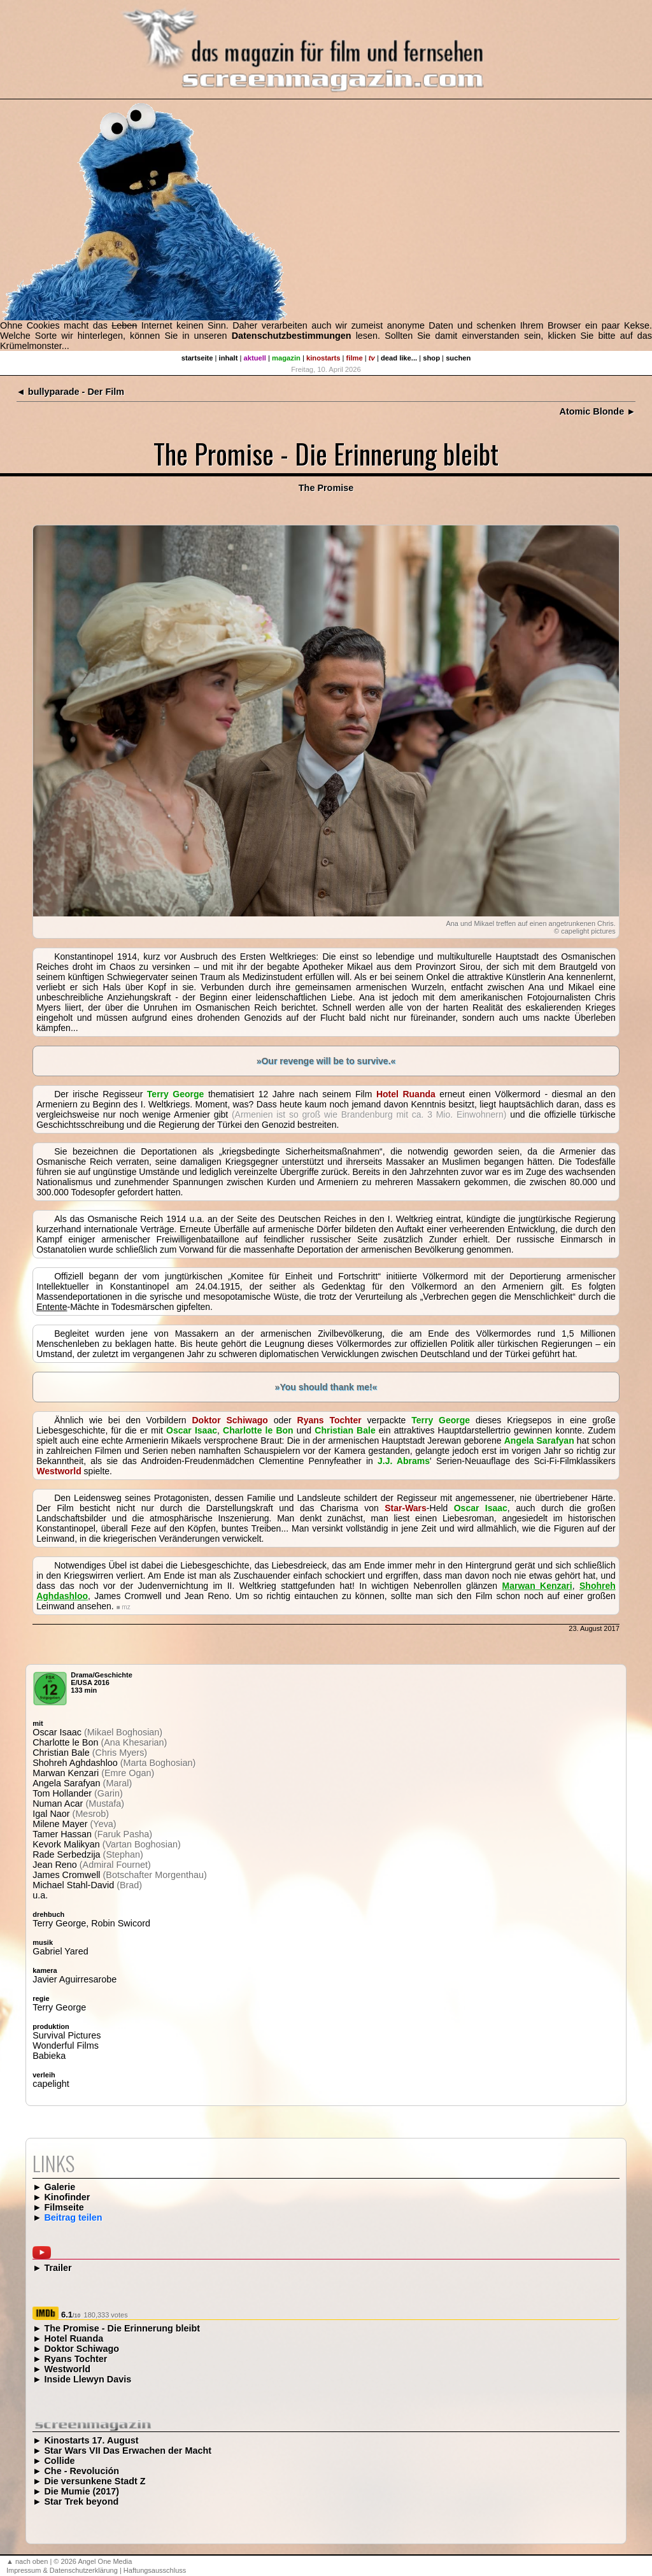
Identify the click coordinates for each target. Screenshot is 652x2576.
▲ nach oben (27, 2561)
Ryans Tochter (75, 2359)
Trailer (57, 2268)
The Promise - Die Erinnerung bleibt (122, 2328)
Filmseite (63, 2207)
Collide (59, 2461)
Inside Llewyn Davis (87, 2379)
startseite (197, 358)
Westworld (67, 2369)
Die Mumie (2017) (81, 2491)
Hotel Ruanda (73, 2338)
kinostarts (323, 358)
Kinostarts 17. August (91, 2440)
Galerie (59, 2187)
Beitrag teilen (73, 2217)
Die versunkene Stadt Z (94, 2481)
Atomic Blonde (592, 411)
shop (431, 358)
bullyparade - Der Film (76, 392)
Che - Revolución (81, 2471)
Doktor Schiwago (81, 2349)
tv (372, 358)
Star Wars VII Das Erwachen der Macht (127, 2450)
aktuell (255, 358)
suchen (458, 358)
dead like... (399, 358)
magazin (286, 358)
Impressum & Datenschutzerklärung (62, 2570)
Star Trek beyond (81, 2501)
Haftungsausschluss (155, 2570)
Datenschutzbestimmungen (291, 336)
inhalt (228, 358)
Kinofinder (67, 2197)
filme (354, 358)
